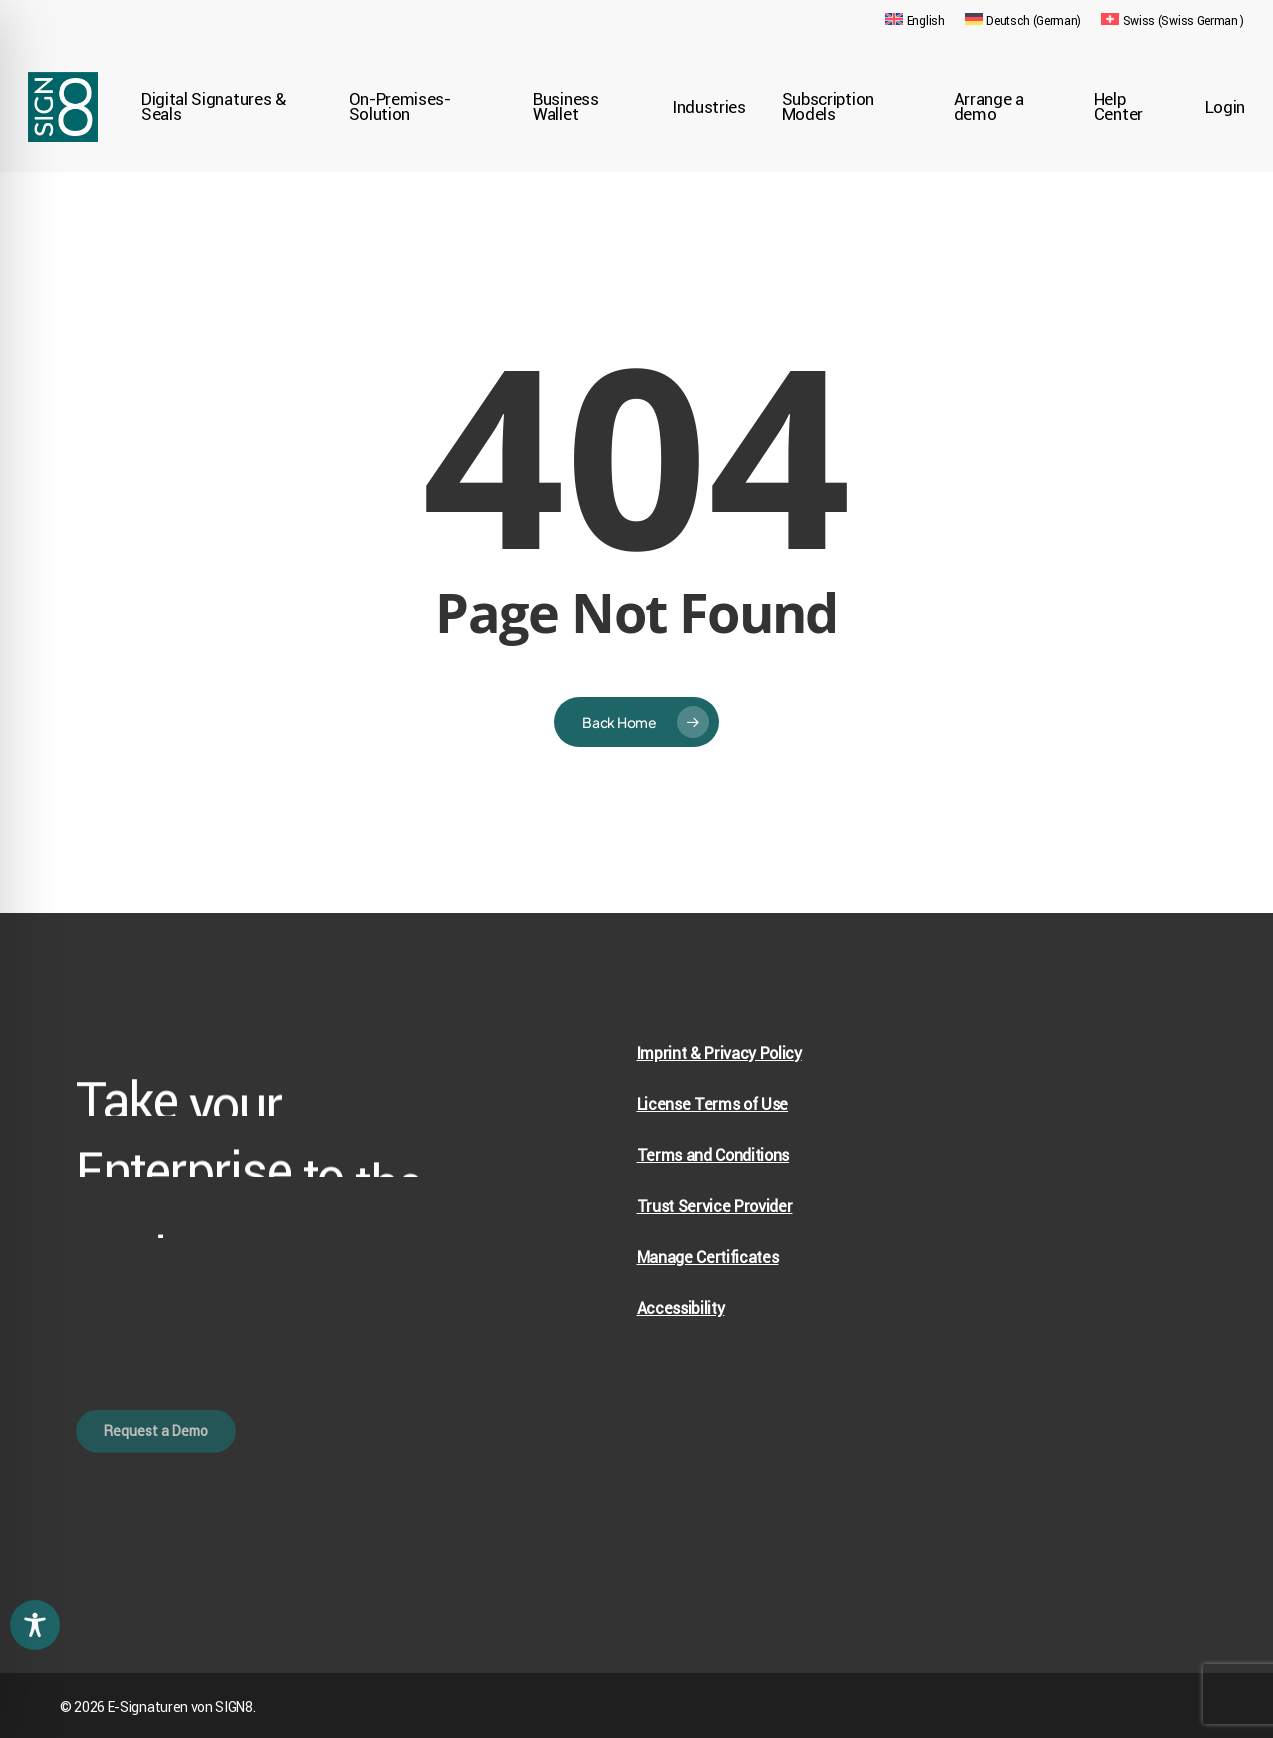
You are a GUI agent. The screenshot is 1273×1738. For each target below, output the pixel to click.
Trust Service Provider (715, 1206)
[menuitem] (914, 21)
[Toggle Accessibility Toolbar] (35, 1625)
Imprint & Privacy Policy (719, 1053)
